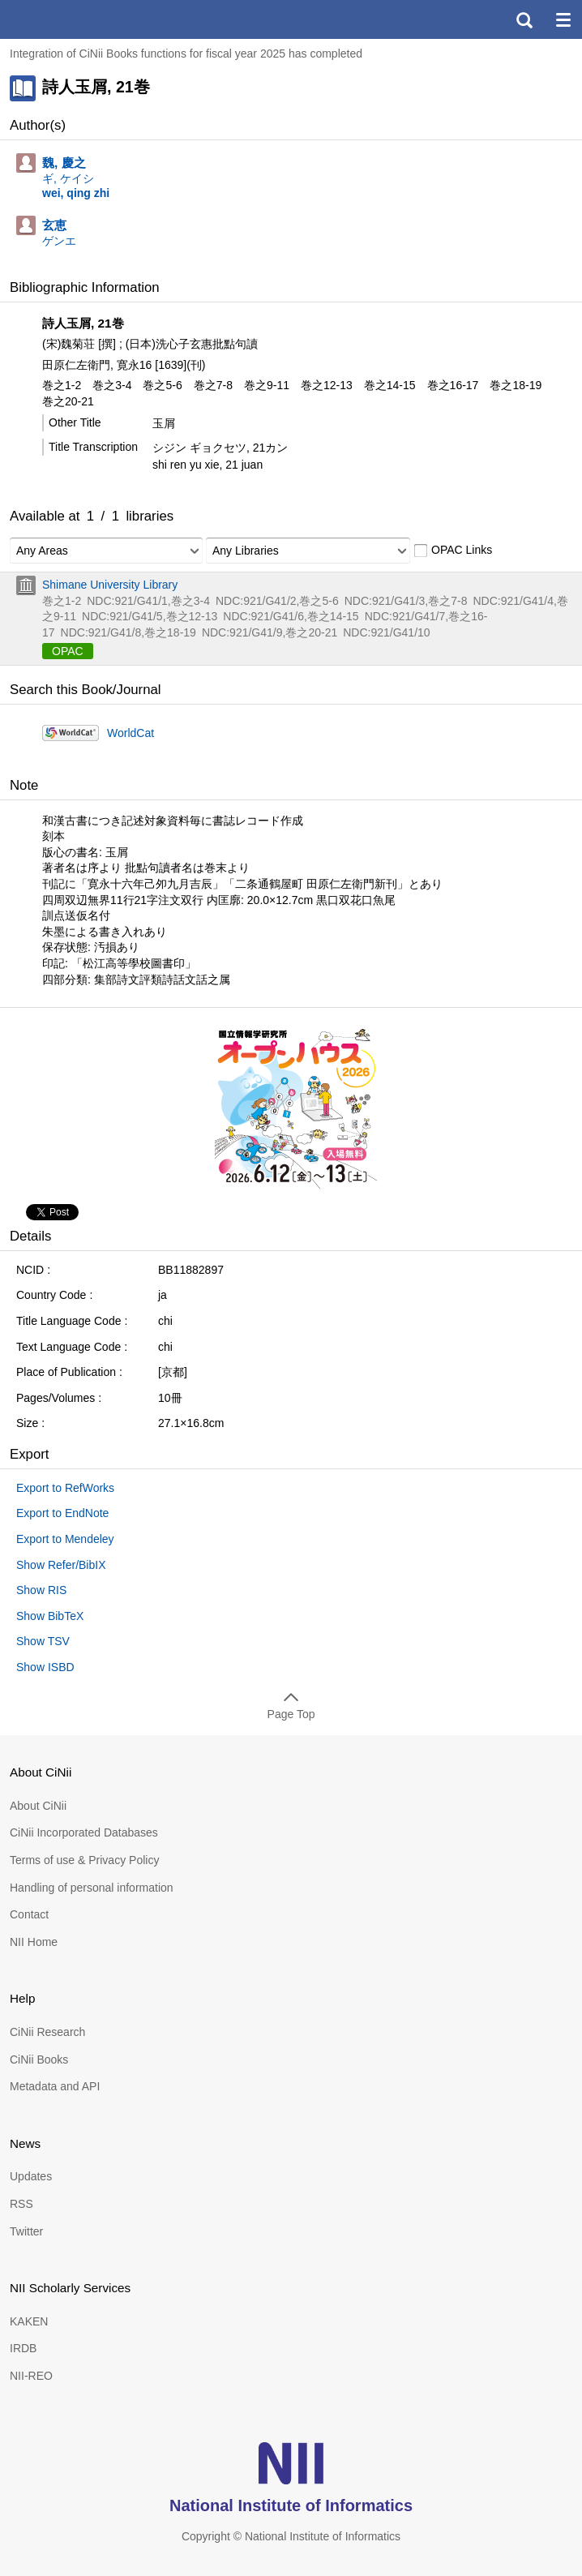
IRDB (23, 2348)
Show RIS (41, 1590)
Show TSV (43, 1641)
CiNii (71, 19)
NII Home (34, 1941)
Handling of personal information (91, 1887)
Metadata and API (55, 2086)
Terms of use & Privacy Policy (84, 1860)
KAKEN (29, 2321)
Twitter (26, 2231)
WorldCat (130, 733)
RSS (21, 2203)
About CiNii (38, 1805)
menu (562, 19)
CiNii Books (39, 2059)
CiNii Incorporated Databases (84, 1832)
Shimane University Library (110, 584)
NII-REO (31, 2375)
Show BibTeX (49, 1615)
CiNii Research (47, 2031)
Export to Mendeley (65, 1538)
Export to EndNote (62, 1513)
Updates (31, 2176)
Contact (29, 1914)
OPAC (67, 651)
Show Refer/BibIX (61, 1564)
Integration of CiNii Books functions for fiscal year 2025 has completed (186, 53)
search (523, 19)
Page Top (291, 1714)
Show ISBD (45, 1667)
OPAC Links (452, 550)
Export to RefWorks (65, 1487)
